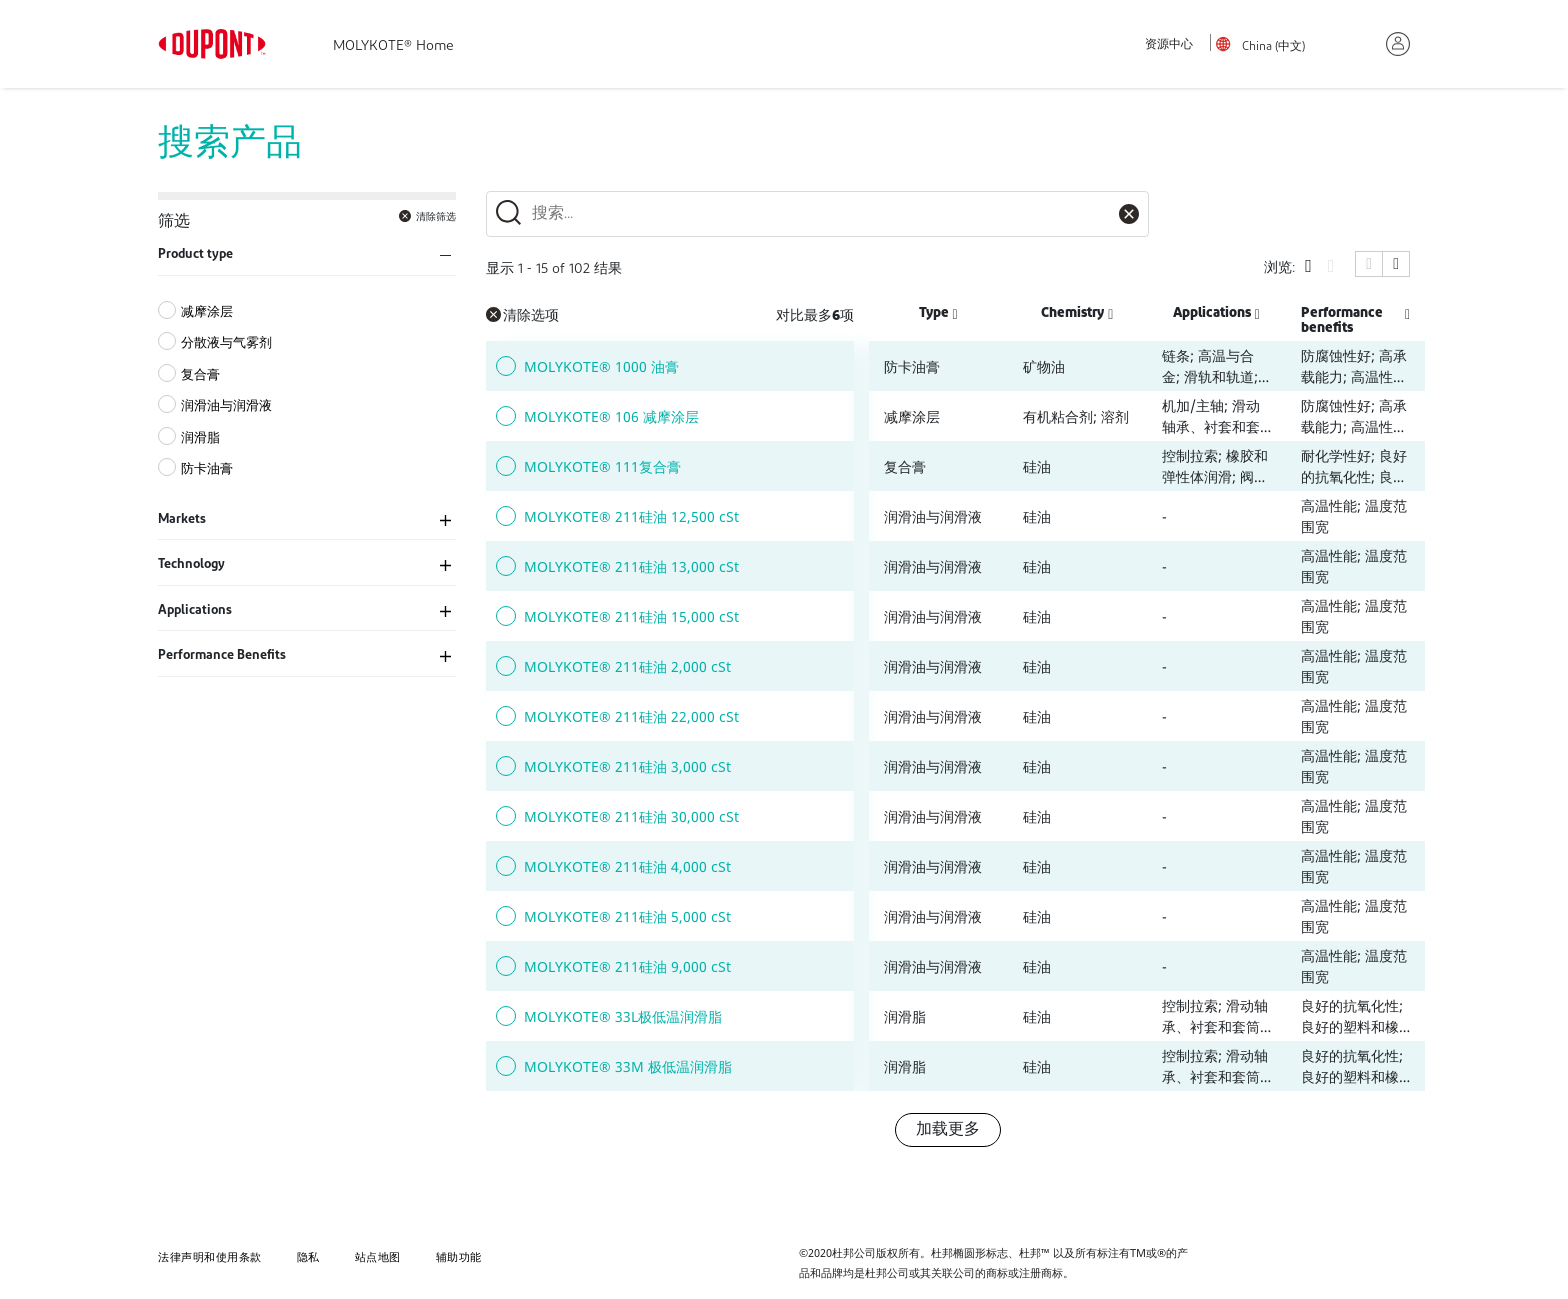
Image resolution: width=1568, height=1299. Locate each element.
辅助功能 (459, 1256)
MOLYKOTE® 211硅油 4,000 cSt (627, 866)
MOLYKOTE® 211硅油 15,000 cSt (631, 616)
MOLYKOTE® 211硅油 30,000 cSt (631, 816)
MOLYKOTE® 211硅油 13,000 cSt (631, 566)
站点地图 (378, 1256)
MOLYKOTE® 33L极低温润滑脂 (623, 1016)
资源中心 (1169, 45)
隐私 (308, 1256)
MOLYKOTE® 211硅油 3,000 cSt (627, 766)
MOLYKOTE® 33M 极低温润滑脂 (628, 1066)
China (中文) (1273, 47)
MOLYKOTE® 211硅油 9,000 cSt (627, 966)
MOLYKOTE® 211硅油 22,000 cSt (631, 716)
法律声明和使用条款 (210, 1256)
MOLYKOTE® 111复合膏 (602, 466)
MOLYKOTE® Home (393, 46)
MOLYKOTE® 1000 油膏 (601, 366)
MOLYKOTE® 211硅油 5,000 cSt (627, 916)
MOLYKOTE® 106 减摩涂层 (611, 416)
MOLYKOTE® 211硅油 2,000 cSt (627, 666)
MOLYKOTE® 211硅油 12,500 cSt (631, 516)
